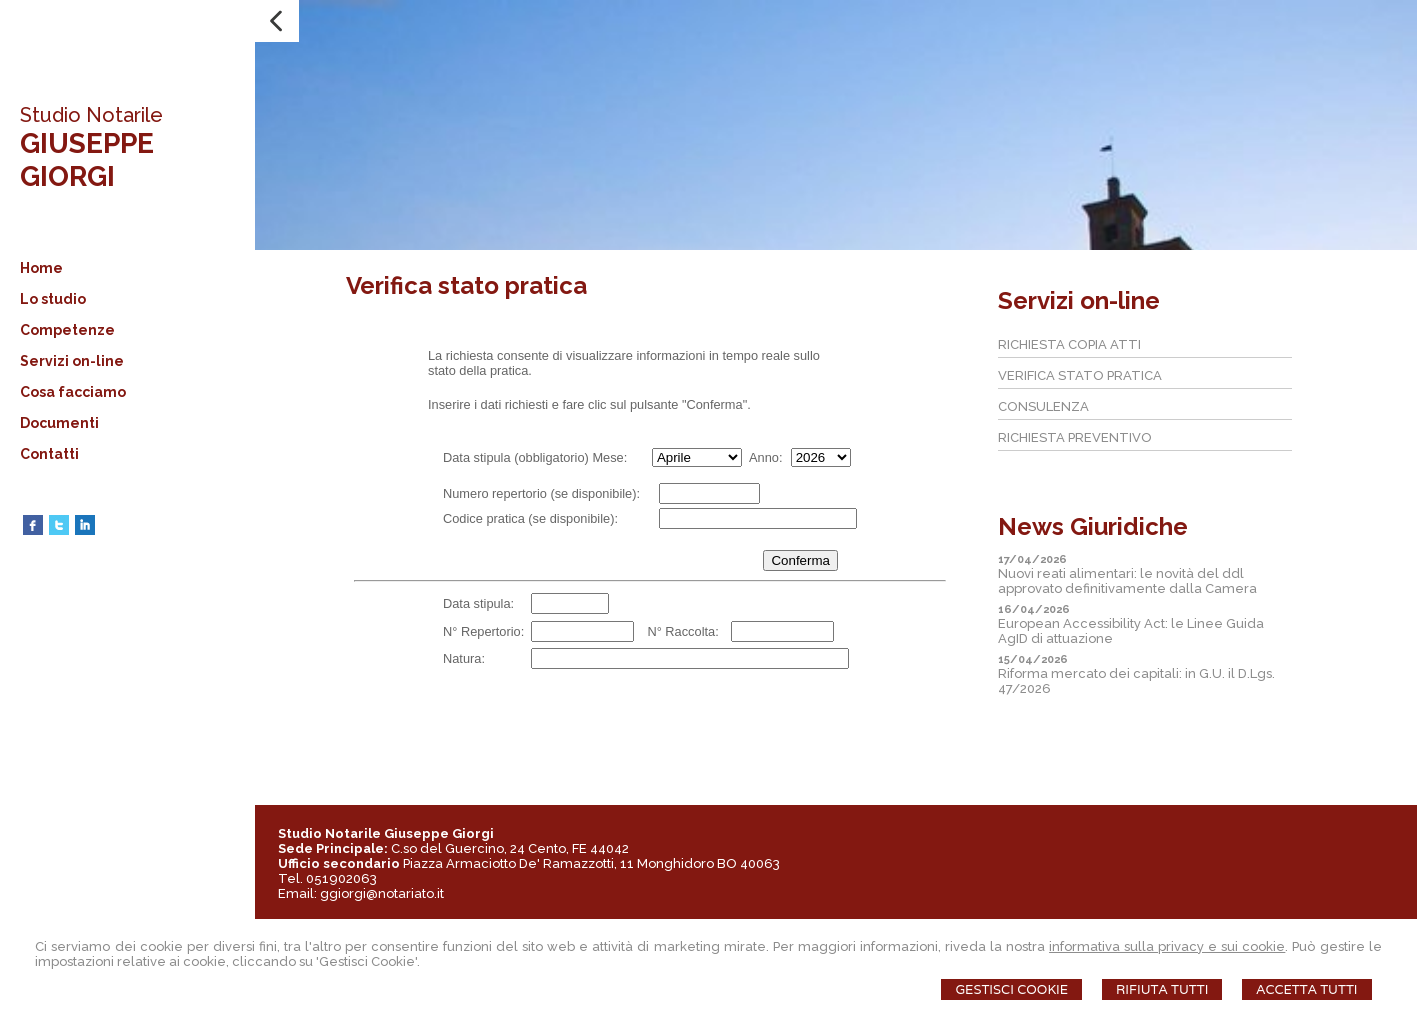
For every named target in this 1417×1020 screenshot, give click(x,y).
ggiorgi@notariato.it (382, 893)
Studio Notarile (91, 115)
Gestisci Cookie (1011, 989)
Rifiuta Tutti (1162, 989)
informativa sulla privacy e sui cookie (1167, 946)
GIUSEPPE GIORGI (87, 160)
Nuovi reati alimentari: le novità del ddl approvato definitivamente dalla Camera (1127, 581)
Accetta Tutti (1306, 989)
